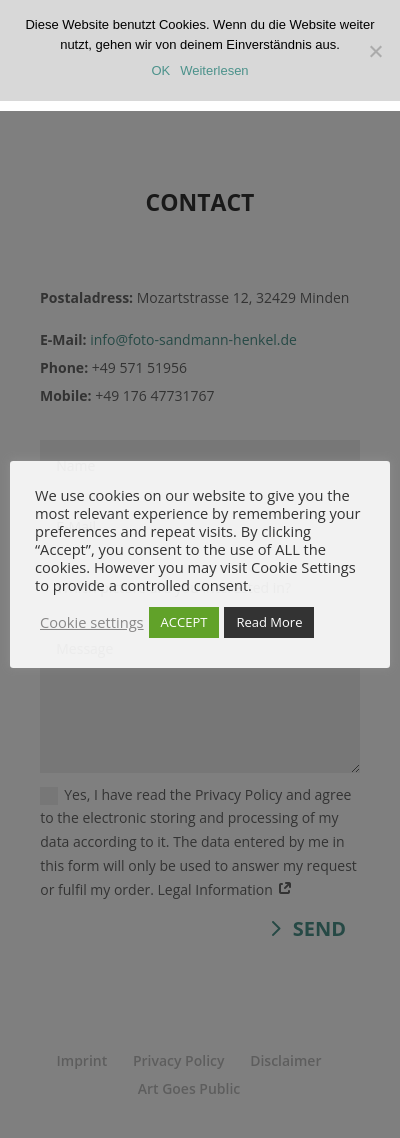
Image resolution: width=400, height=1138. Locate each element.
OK (160, 70)
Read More (269, 622)
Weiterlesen (214, 70)
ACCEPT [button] (184, 622)
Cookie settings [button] (92, 622)
